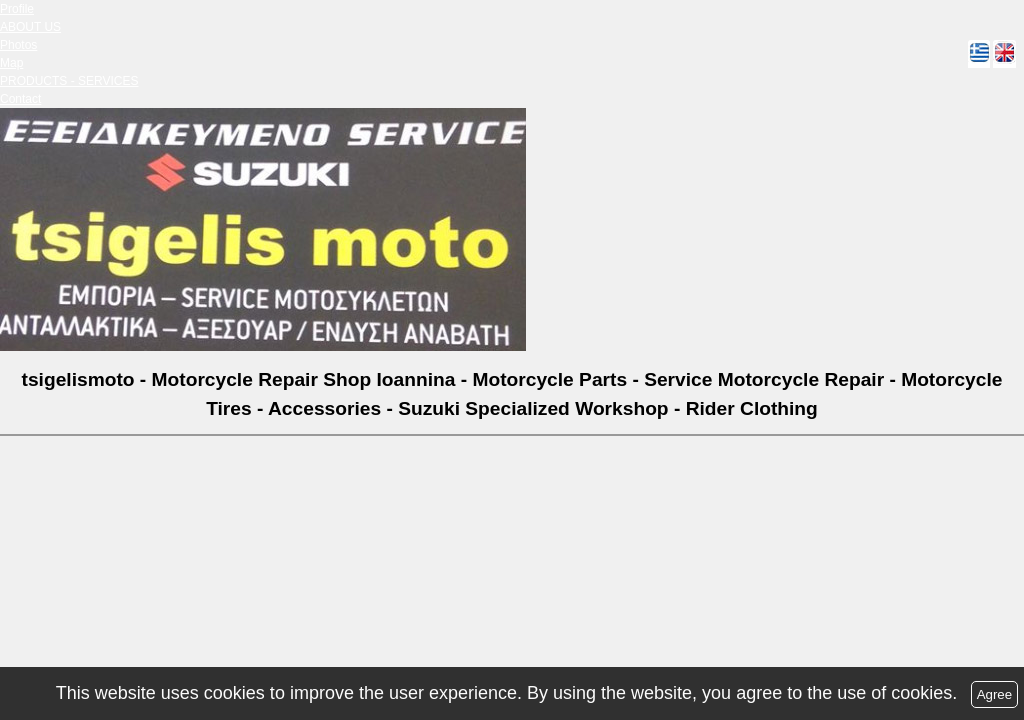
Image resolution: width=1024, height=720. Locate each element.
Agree (995, 694)
